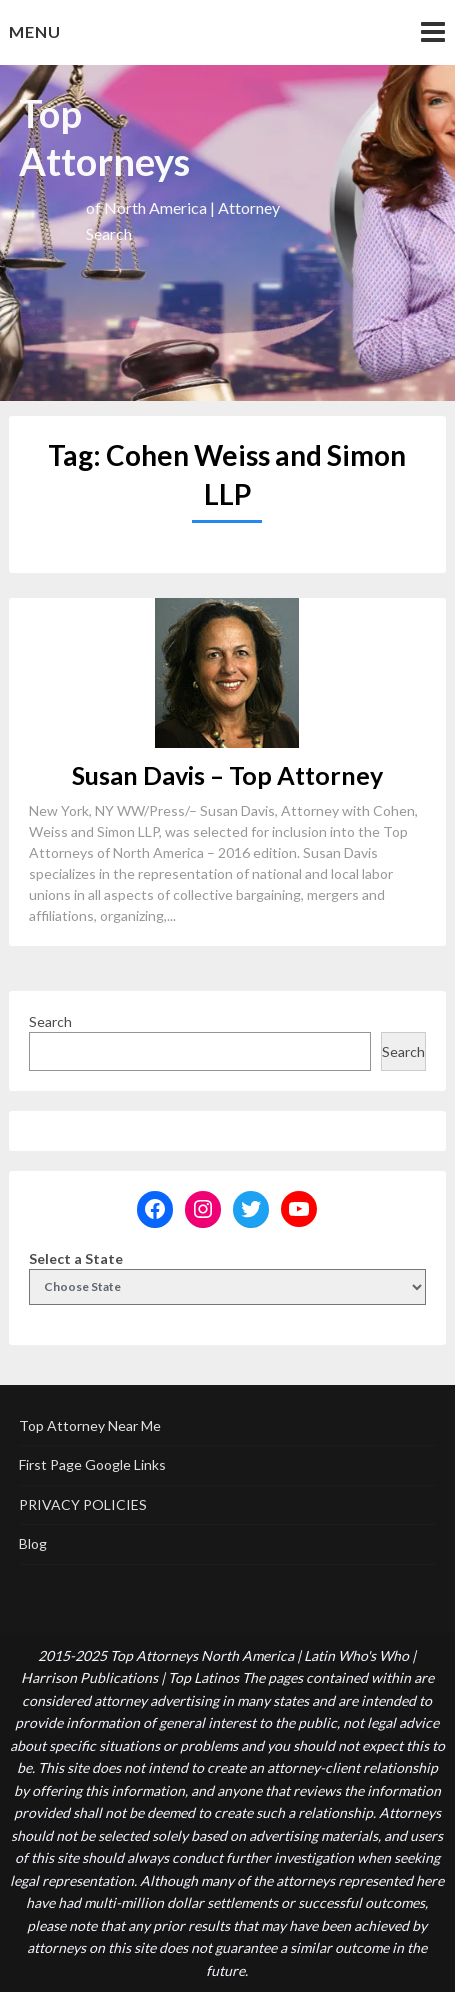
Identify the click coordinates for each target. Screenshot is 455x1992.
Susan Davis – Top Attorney (227, 775)
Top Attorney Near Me (90, 1425)
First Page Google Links (92, 1464)
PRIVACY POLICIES (83, 1504)
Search (50, 1021)
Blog (33, 1543)
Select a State (76, 1258)
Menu (35, 31)
